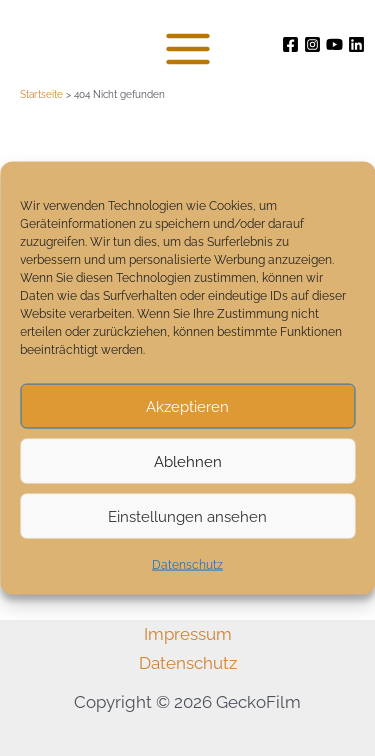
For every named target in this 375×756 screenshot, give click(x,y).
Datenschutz (187, 565)
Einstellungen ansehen (187, 516)
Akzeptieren (187, 406)
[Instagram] (312, 44)
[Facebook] (290, 44)
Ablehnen (188, 461)
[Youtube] (334, 44)
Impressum (188, 634)
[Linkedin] (356, 44)
